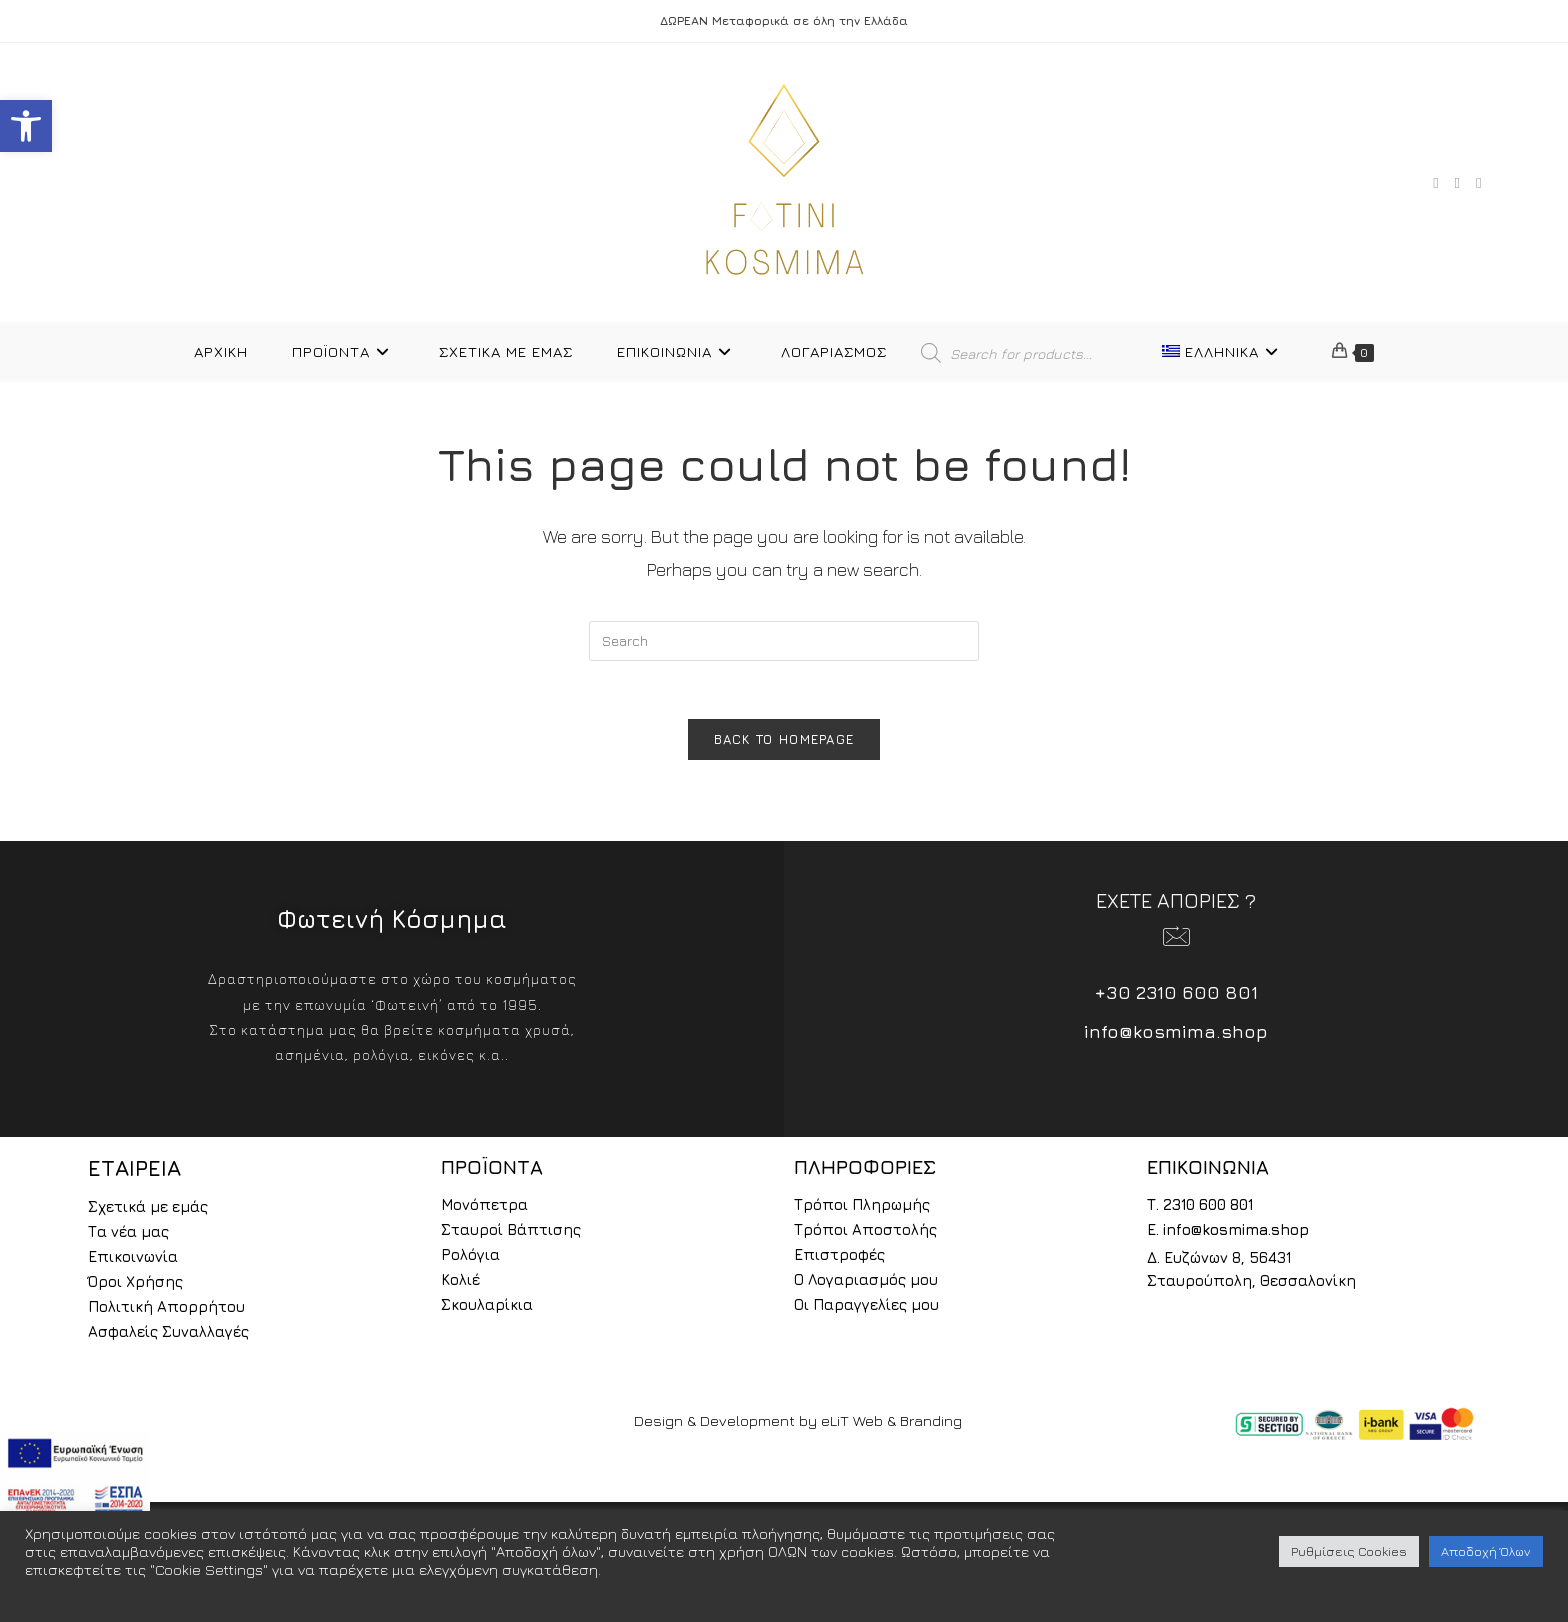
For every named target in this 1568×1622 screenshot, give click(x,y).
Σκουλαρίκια (487, 1307)
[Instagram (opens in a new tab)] (1457, 183)
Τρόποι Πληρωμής (862, 1207)
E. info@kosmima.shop (1228, 1232)
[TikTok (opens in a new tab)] (1478, 183)
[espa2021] (75, 1475)
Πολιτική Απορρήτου (166, 1309)
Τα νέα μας (128, 1234)
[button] (26, 126)
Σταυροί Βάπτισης (511, 1232)
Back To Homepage (784, 742)
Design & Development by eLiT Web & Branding (798, 1423)
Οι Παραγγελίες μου (866, 1307)
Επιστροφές (839, 1257)
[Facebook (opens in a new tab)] (1435, 183)
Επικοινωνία (133, 1259)
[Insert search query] (784, 641)
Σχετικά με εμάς (148, 1209)
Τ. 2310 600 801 (1200, 1207)
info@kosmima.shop (1176, 1034)
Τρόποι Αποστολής (865, 1232)
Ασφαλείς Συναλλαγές (168, 1334)
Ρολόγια (470, 1257)
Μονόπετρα (484, 1207)
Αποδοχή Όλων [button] (1486, 1551)
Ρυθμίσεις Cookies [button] (1349, 1551)
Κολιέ (460, 1282)
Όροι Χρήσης (135, 1284)
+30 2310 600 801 (1176, 995)
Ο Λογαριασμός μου (866, 1282)
